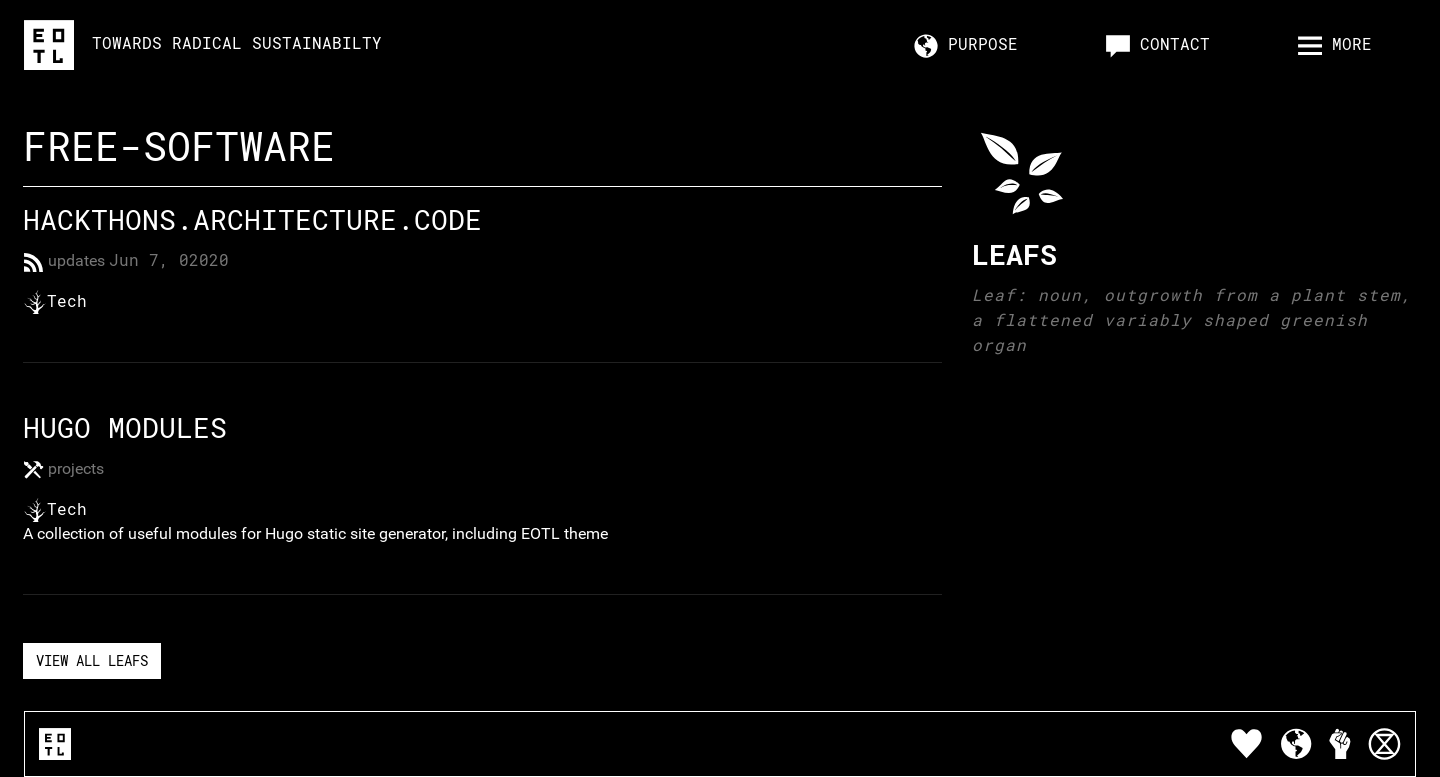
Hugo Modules (125, 427)
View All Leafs (92, 660)
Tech (72, 300)
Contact (1158, 45)
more (1335, 45)
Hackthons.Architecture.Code (252, 219)
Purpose (966, 45)
